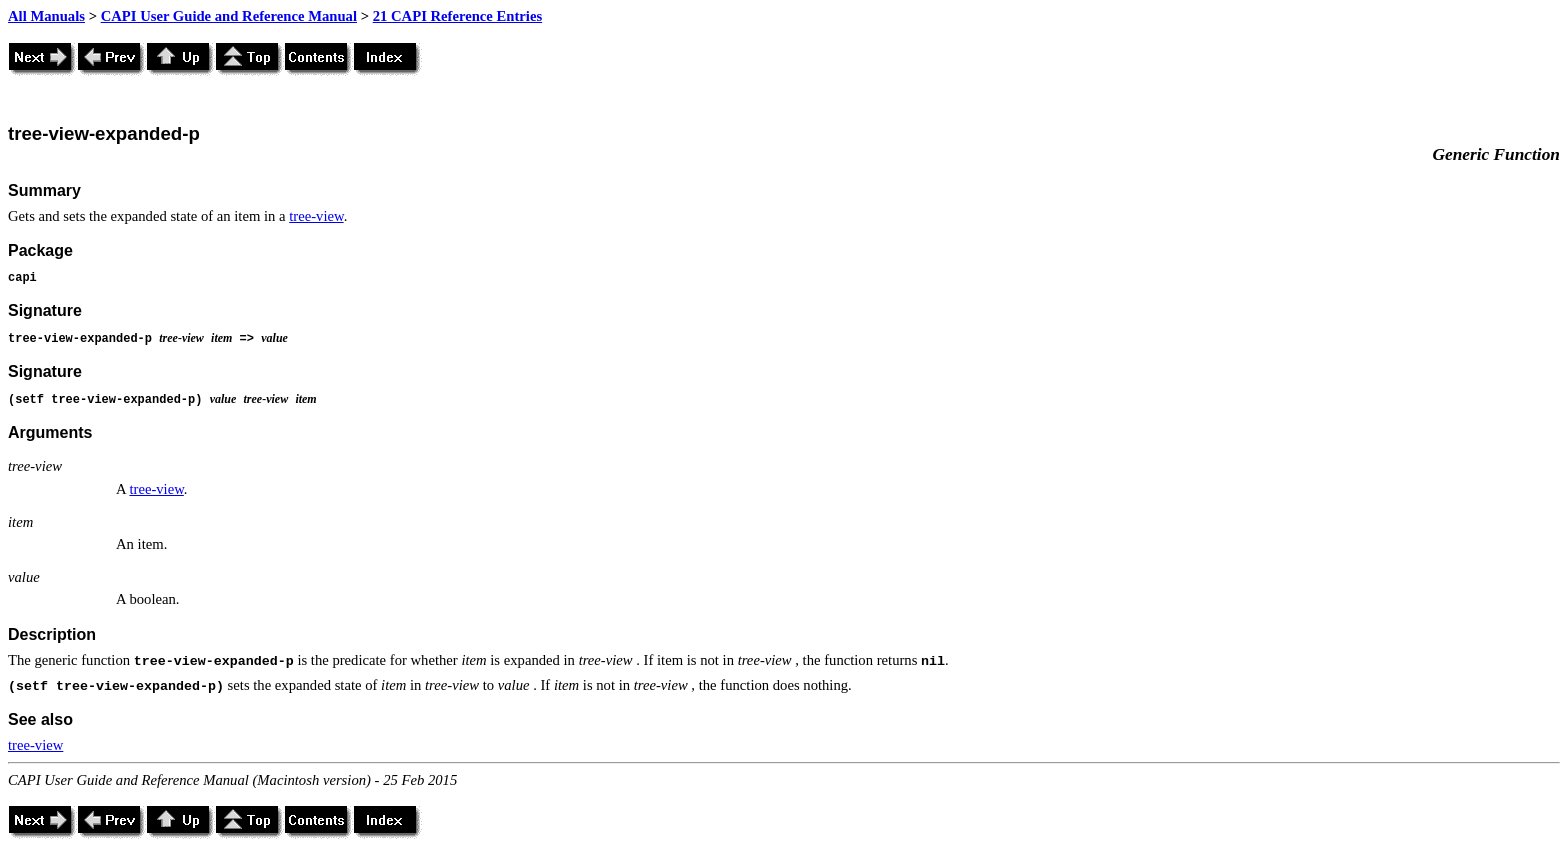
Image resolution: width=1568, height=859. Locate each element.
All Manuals (46, 16)
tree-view (316, 216)
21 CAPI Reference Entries (457, 16)
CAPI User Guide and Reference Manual (229, 16)
